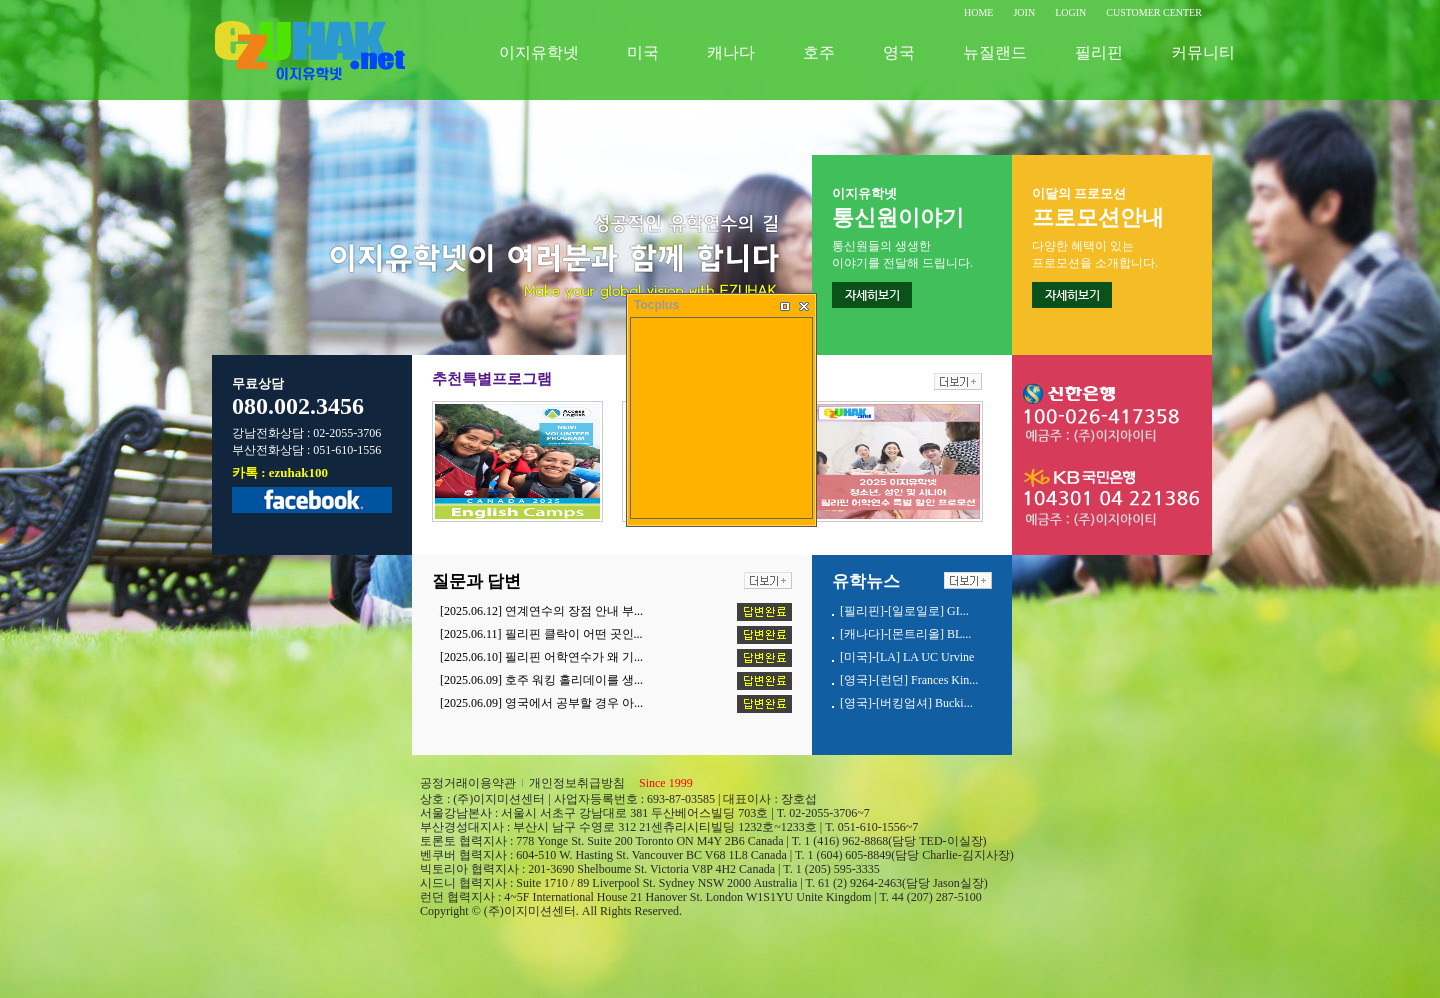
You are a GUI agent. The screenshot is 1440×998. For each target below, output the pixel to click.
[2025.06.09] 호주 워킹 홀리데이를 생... (541, 680)
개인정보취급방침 (577, 783)
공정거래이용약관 (468, 783)
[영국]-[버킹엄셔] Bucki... (906, 703)
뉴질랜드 (995, 52)
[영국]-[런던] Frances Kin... (909, 680)
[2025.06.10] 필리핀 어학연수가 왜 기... (541, 657)
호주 (819, 52)
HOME (978, 12)
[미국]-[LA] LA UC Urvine (907, 657)
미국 (643, 52)
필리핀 (1099, 52)
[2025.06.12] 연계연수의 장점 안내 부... (541, 611)
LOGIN (1070, 12)
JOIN (1024, 12)
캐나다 (731, 52)
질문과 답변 (476, 581)
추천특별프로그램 (492, 379)
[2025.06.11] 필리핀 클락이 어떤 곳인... (541, 634)
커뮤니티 (1203, 52)
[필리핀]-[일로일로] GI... (904, 611)
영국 (899, 52)
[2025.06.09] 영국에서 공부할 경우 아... (541, 703)
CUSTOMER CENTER (1154, 12)
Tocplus (656, 305)
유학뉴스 (866, 581)
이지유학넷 (539, 52)
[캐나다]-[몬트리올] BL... (905, 634)
